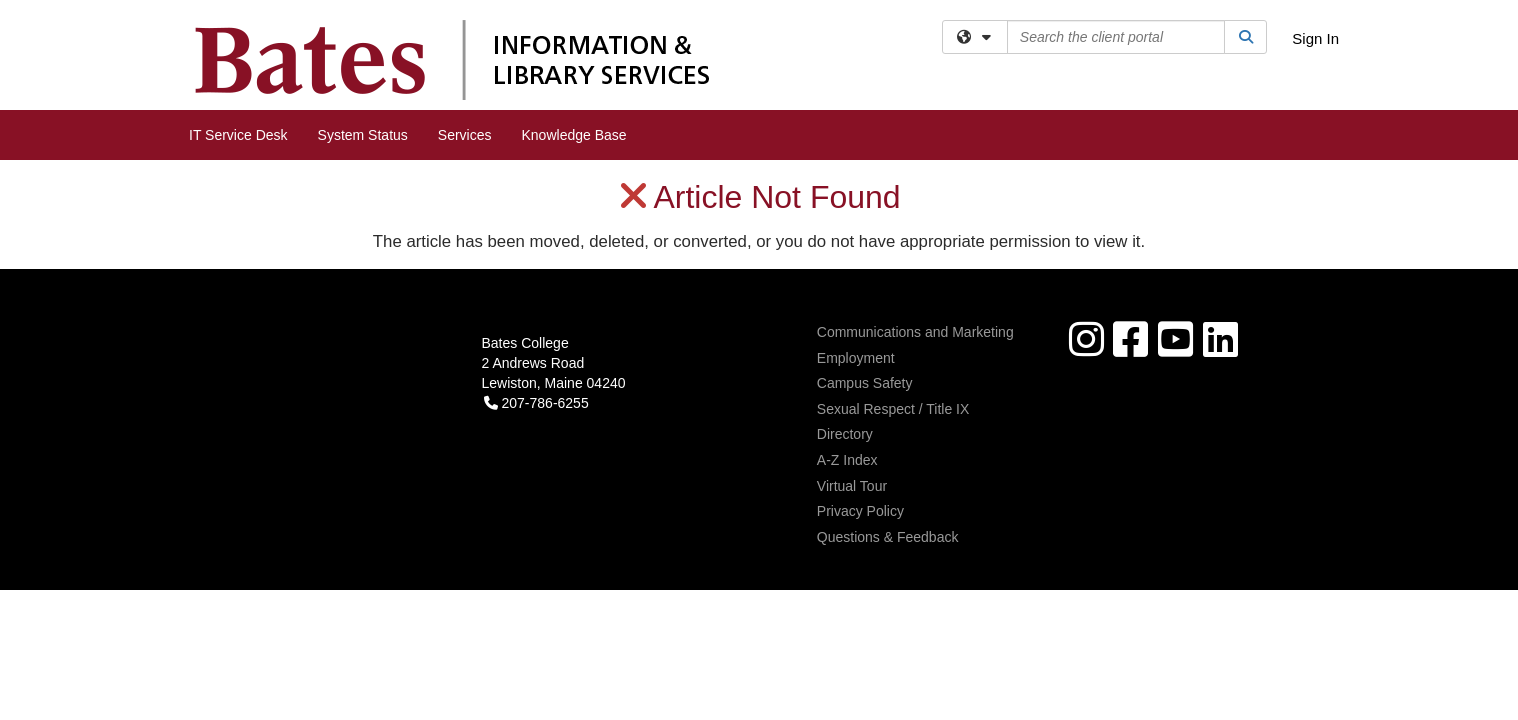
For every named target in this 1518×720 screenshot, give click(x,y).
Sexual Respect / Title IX (893, 249)
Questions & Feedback (888, 377)
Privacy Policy (860, 351)
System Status (363, 135)
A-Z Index (847, 300)
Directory (845, 274)
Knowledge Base (574, 135)
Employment (856, 198)
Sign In (1315, 38)
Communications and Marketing (915, 172)
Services (465, 135)
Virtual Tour (852, 326)
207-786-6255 (536, 243)
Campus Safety (865, 223)
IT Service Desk (238, 135)
